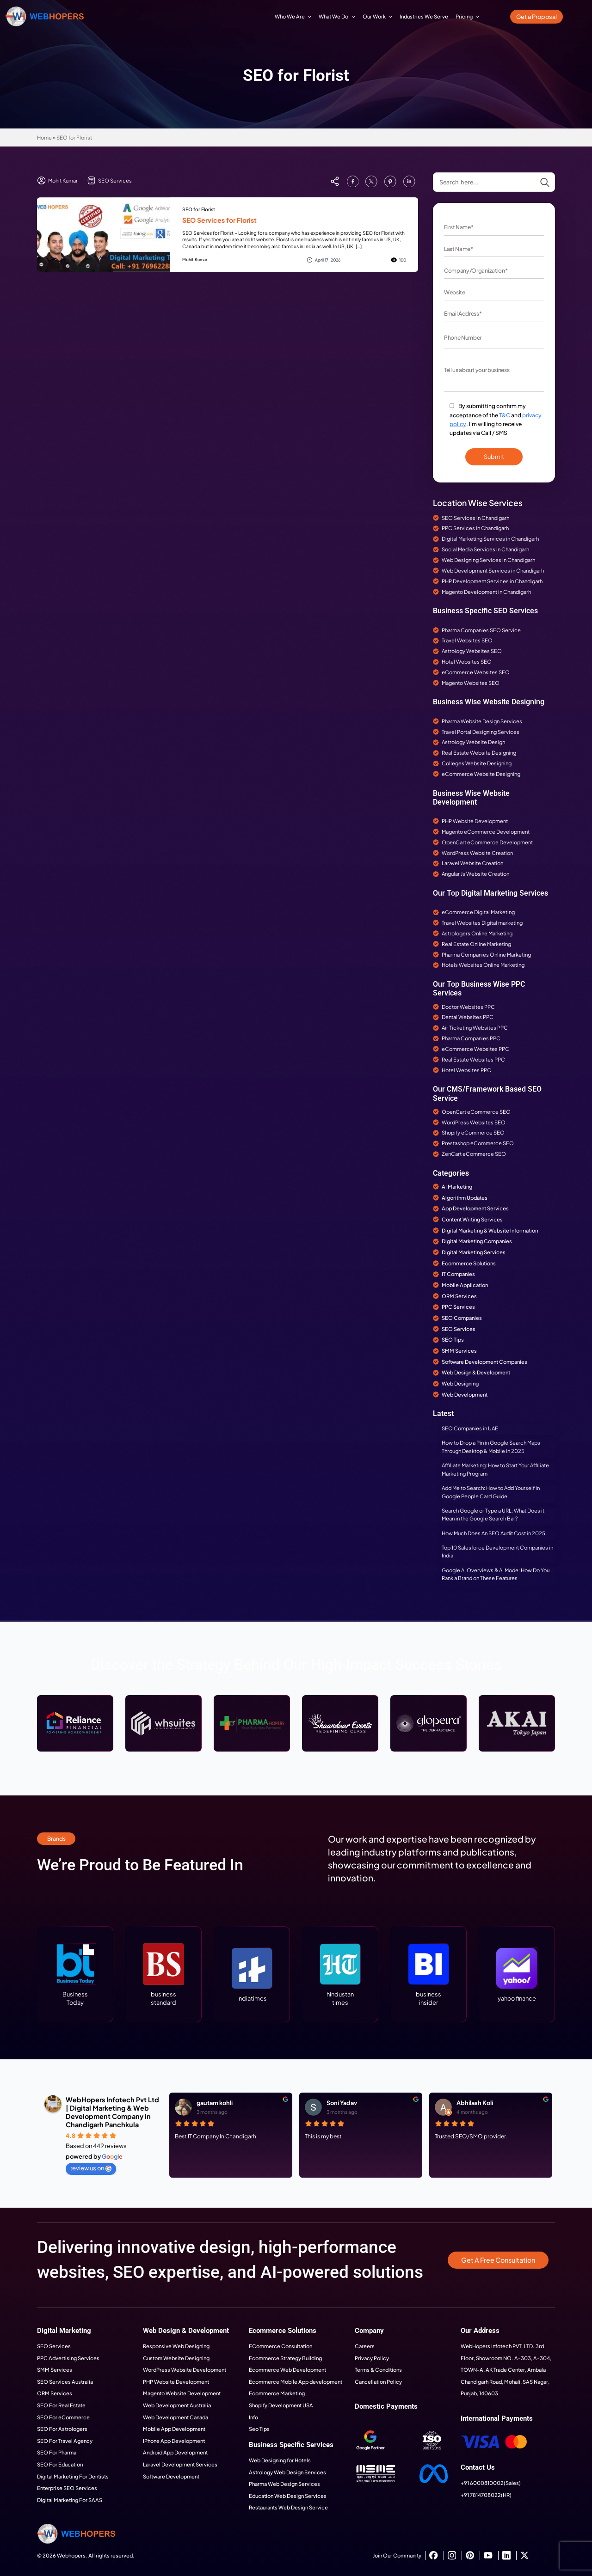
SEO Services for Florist (219, 220)
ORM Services (54, 2393)
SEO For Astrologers (62, 2428)
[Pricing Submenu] (478, 16)
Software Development (171, 2476)
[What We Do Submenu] (353, 16)
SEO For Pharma (56, 2452)
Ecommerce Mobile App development (295, 2381)
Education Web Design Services (288, 2495)
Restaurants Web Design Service (288, 2507)
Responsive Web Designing (176, 2346)
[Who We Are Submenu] (310, 16)
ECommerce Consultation (280, 2346)
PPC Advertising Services (68, 2358)
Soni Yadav (342, 2102)
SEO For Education (60, 2464)
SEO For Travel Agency (64, 2440)
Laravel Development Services (180, 2464)
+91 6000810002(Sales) (491, 2482)
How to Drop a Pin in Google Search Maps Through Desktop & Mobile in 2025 (491, 1446)
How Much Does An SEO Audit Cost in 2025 (493, 1533)
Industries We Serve (424, 16)
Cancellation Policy (378, 2381)
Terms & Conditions (378, 2369)
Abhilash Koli (474, 2102)
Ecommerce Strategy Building (285, 2358)
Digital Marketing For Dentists (73, 2476)
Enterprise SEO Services (67, 2487)
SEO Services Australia (65, 2381)
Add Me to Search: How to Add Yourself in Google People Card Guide (491, 1491)
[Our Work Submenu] (391, 16)
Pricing (464, 16)
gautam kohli (215, 2102)
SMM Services (54, 2369)
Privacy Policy (372, 2358)
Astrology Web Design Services (287, 2472)
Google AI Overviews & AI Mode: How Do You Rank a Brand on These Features (495, 1574)
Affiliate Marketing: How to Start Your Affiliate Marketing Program (495, 1469)
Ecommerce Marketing (277, 2393)
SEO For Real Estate (61, 2405)
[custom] (352, 181)
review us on (90, 2168)
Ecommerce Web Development (287, 2369)
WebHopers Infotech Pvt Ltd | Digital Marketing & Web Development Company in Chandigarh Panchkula (112, 2112)
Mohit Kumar (194, 259)
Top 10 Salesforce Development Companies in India (497, 1551)
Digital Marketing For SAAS (69, 2500)
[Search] (545, 182)
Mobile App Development (174, 2428)
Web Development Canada (175, 2417)
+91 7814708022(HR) (486, 2494)
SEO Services (54, 2346)
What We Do (333, 16)
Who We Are (290, 16)
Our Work (374, 16)
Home (44, 137)
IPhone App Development (174, 2440)
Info (253, 2417)
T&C (504, 415)
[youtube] (488, 2555)
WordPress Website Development (184, 2369)
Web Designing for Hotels (280, 2460)
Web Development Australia (177, 2405)
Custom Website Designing (176, 2358)
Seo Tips (259, 2428)
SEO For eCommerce (63, 2417)
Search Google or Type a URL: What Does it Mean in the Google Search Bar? (493, 1514)
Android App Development (175, 2452)
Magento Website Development (182, 2393)
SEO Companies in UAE (470, 1428)
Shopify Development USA (281, 2405)
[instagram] (452, 2555)
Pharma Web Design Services (284, 2483)
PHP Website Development (176, 2381)
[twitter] (524, 2555)
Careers (365, 2346)
